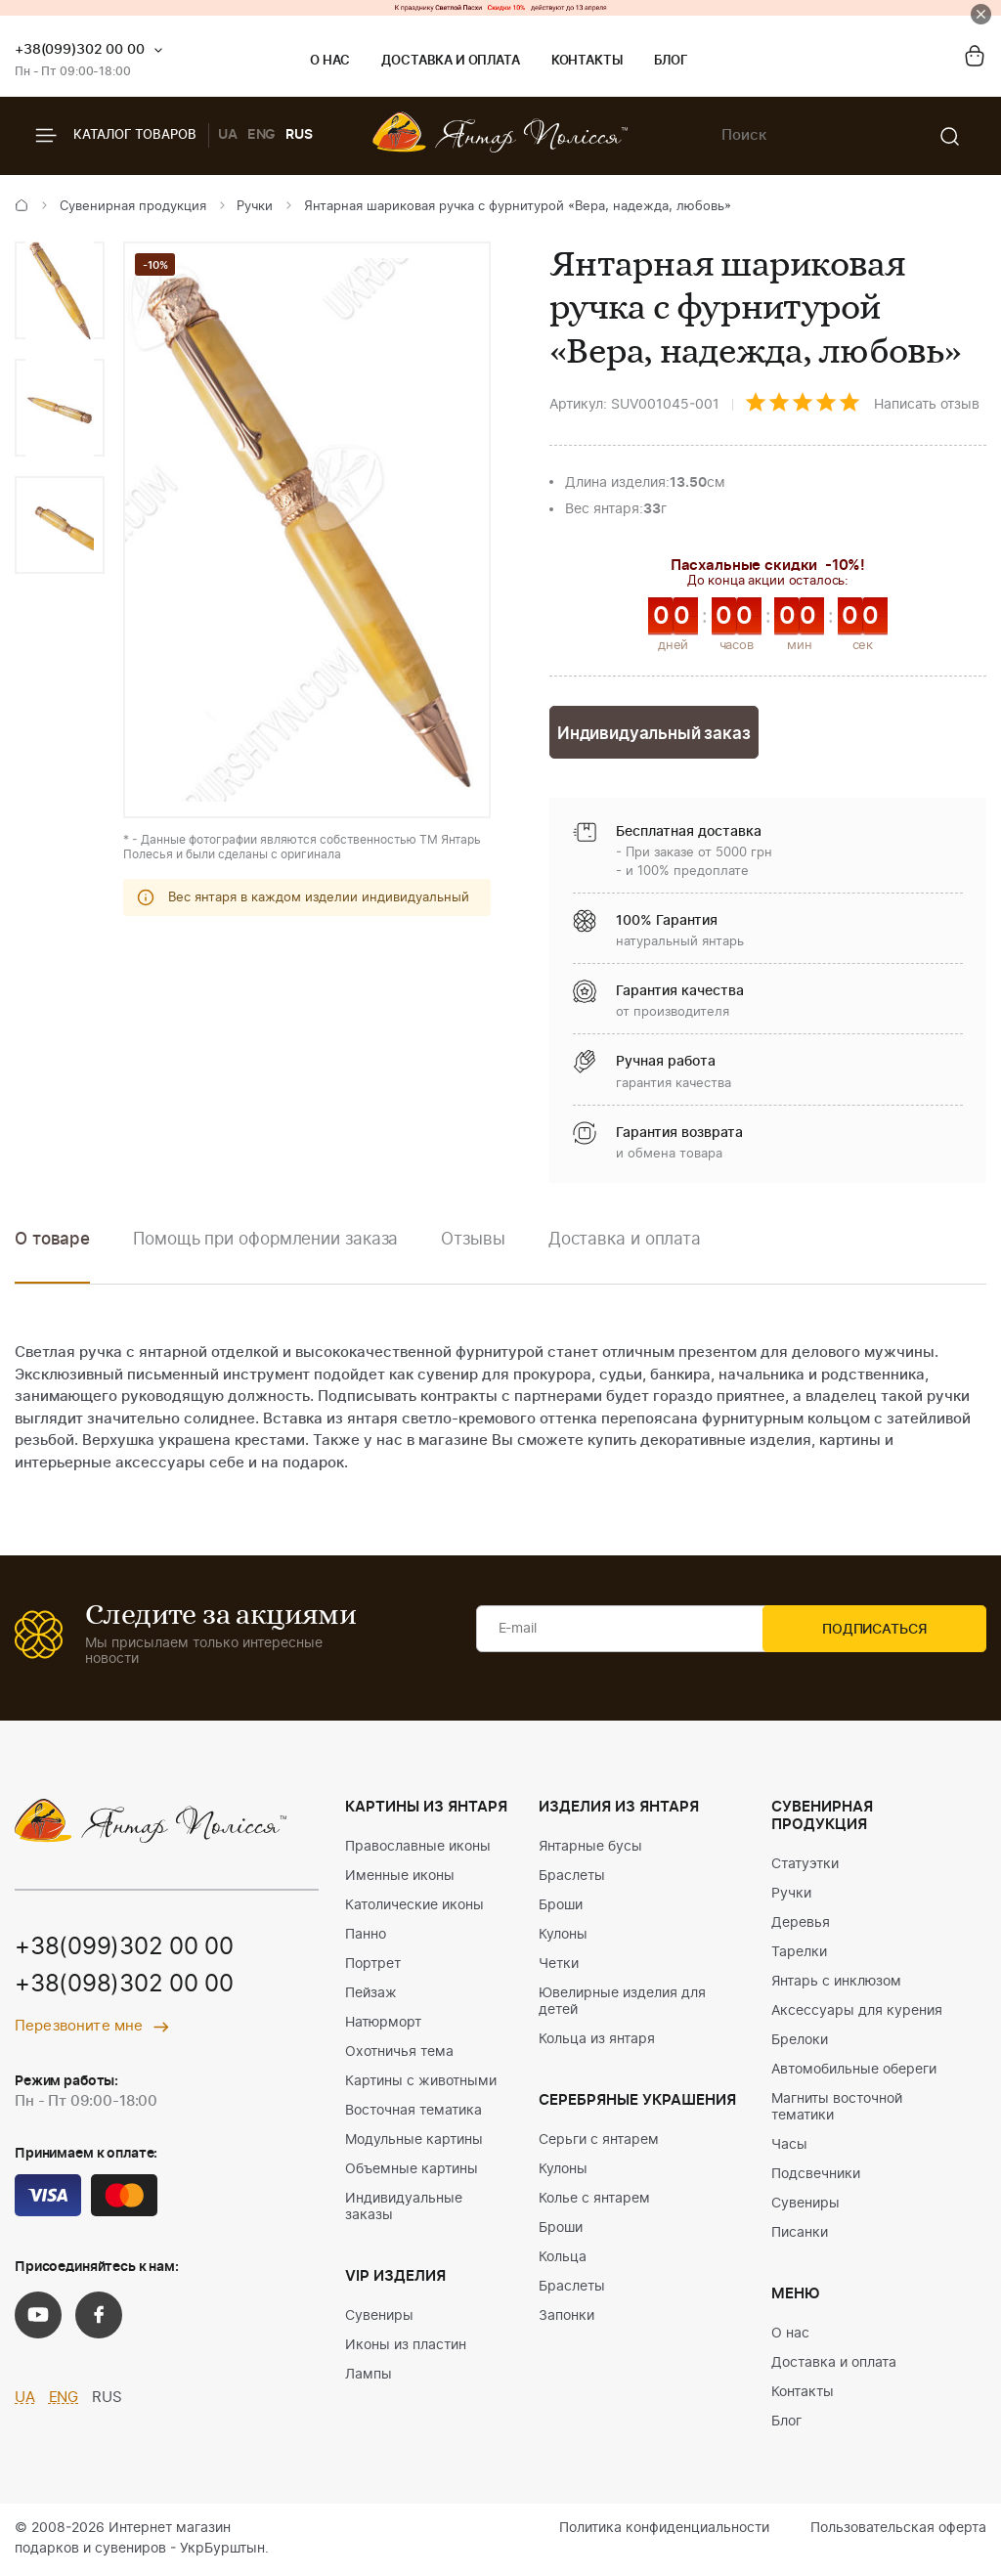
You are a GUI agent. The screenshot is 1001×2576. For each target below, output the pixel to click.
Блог (671, 61)
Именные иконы (400, 1878)
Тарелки (799, 1954)
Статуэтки (805, 1866)
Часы (789, 2147)
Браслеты (572, 1878)
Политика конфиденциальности (664, 2530)
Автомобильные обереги (853, 2071)
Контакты (587, 61)
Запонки (566, 2318)
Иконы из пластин (405, 2347)
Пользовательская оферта (898, 2530)
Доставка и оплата (450, 61)
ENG (262, 135)
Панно (365, 1936)
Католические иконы (414, 1907)
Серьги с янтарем (599, 2142)
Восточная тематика (413, 2112)
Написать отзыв (926, 405)
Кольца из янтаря (597, 2041)
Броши (561, 1907)
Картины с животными (421, 2083)
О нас (330, 61)
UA (228, 135)
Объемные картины (411, 2171)
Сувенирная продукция (133, 206)
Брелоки (799, 2042)
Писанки (799, 2235)
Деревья (800, 1925)
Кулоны (563, 1936)
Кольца (563, 2259)
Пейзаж (371, 1995)
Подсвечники (815, 2176)
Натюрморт (383, 2024)
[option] (60, 290)
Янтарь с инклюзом (836, 1983)
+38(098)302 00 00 (124, 1987)
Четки (559, 1966)
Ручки (255, 206)
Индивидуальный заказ (654, 734)
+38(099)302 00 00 (80, 50)
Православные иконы (418, 1849)
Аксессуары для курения (856, 2013)
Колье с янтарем (594, 2200)
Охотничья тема (399, 2054)
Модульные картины (414, 2142)
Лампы (368, 2376)
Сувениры (379, 2318)
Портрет (373, 1966)
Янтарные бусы (590, 1849)
